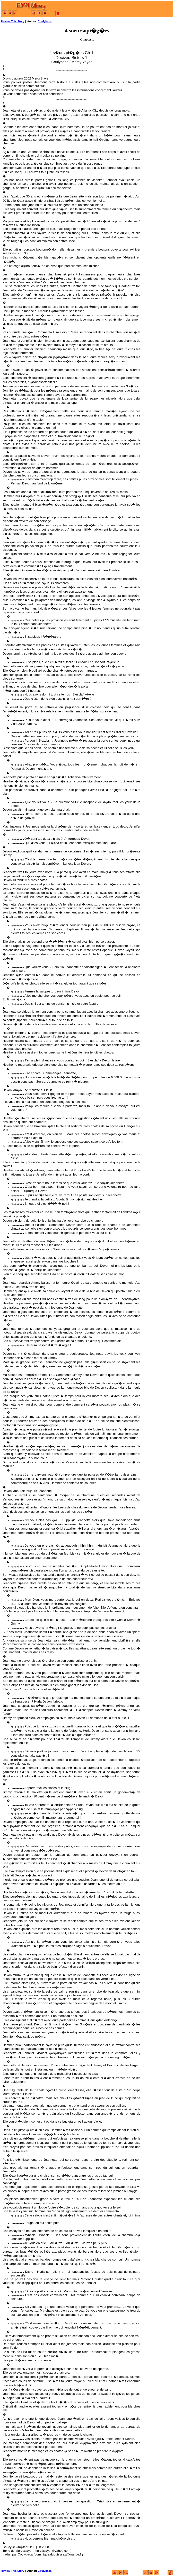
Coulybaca (44, 21)
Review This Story (12, 21)
